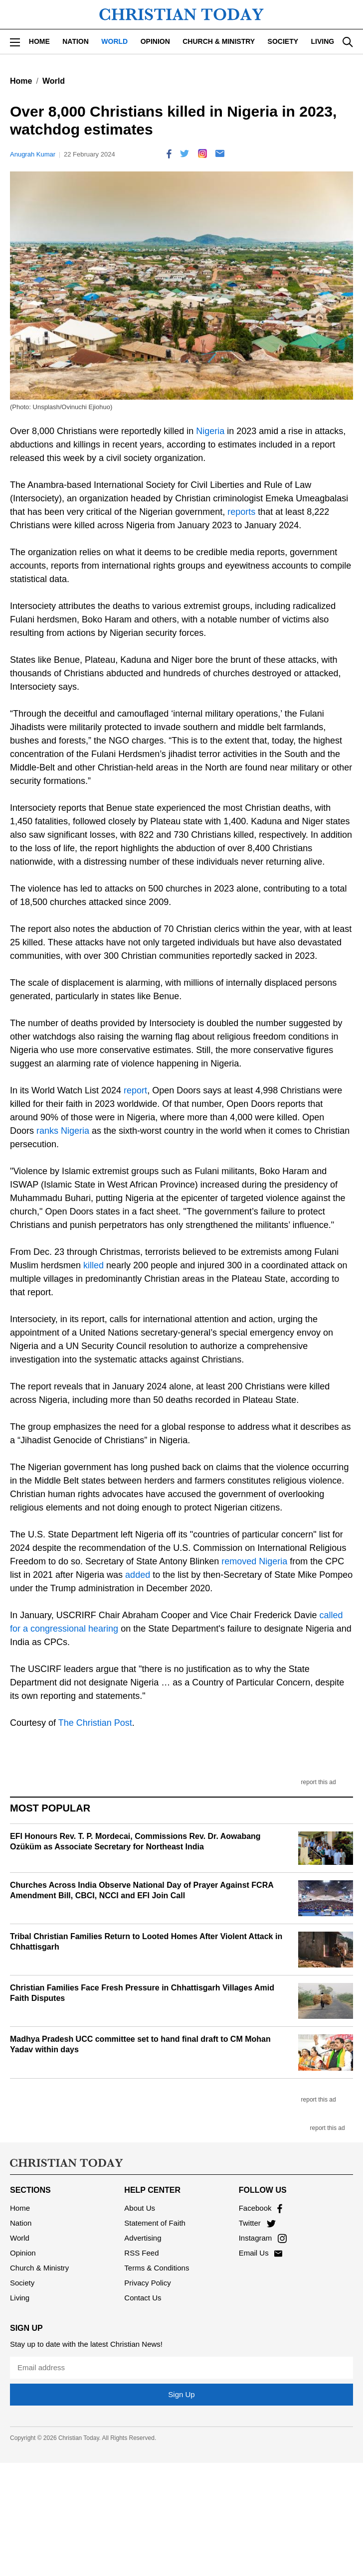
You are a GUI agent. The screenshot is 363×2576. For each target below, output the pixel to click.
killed (93, 1265)
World (114, 41)
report (135, 1090)
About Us (139, 2208)
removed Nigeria (254, 1561)
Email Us (261, 2253)
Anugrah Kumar (32, 154)
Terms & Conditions (156, 2268)
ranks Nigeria (62, 1131)
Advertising (142, 2238)
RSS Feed (141, 2253)
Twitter (257, 2223)
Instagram (263, 2238)
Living (323, 41)
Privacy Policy (147, 2282)
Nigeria (210, 431)
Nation (75, 41)
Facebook (261, 2208)
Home (39, 41)
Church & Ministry (218, 41)
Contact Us (142, 2297)
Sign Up (181, 2394)
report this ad (318, 1782)
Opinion (155, 41)
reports (241, 512)
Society (283, 41)
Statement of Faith (154, 2223)
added (137, 1575)
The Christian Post (95, 1723)
